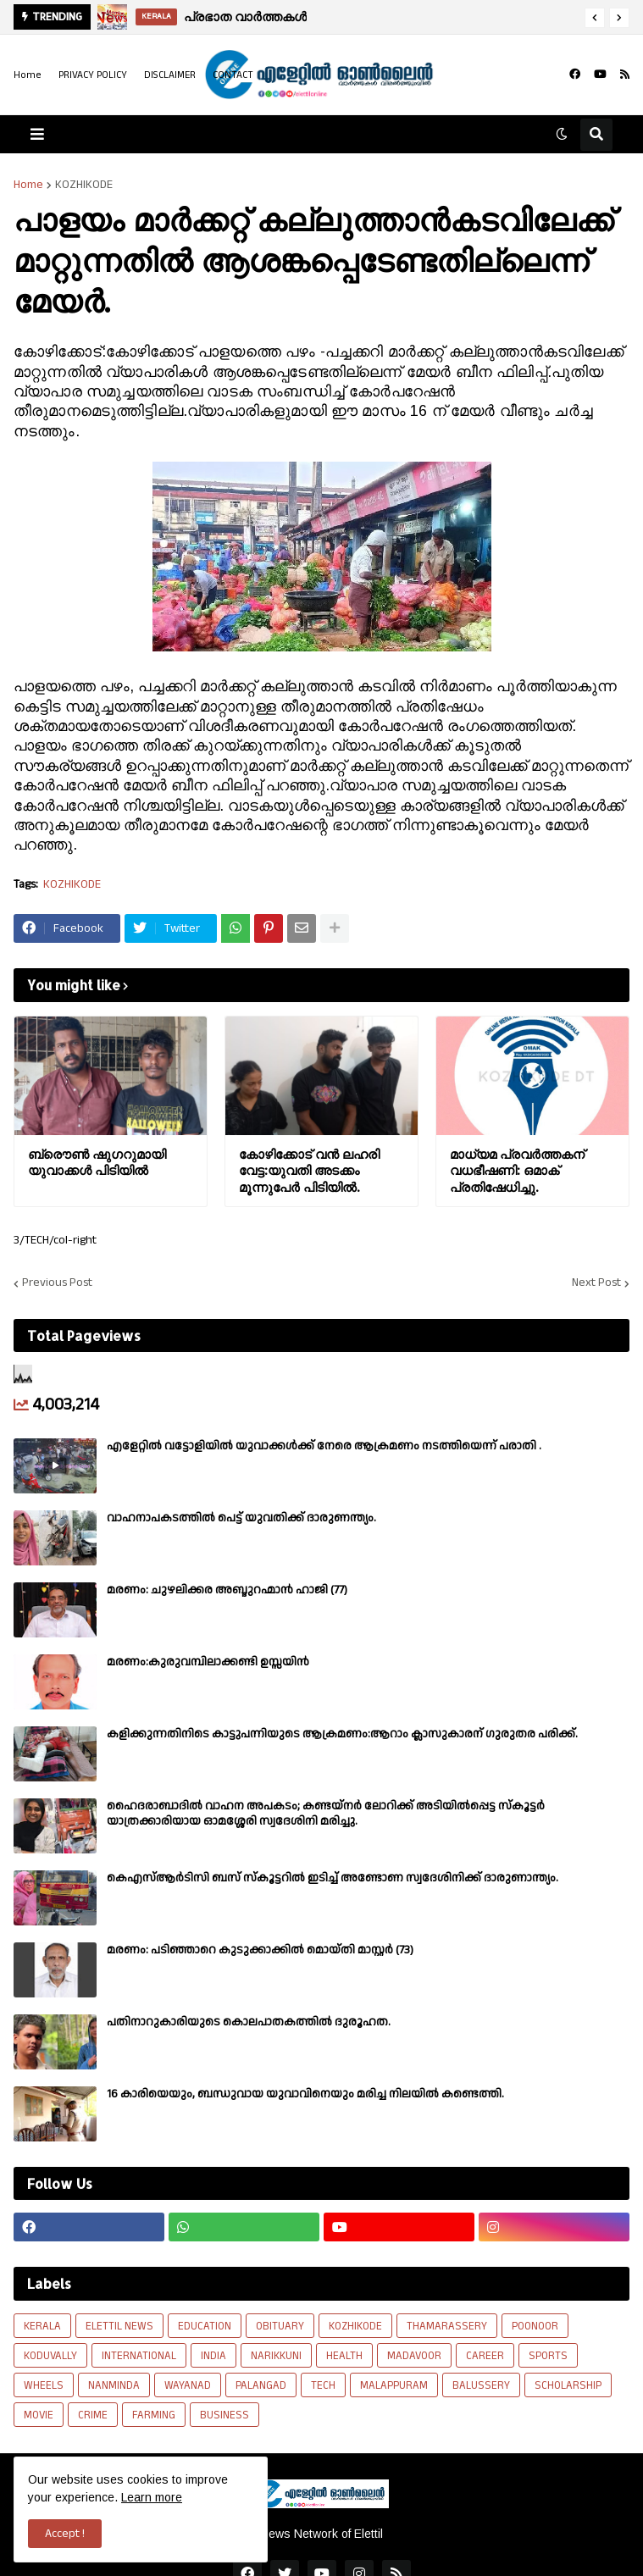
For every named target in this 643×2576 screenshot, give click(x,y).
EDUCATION (204, 2326)
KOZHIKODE (84, 185)
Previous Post (57, 1283)
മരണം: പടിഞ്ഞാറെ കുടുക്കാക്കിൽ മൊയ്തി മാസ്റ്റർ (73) (260, 1950)
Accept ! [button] (65, 2533)
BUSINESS (224, 2415)
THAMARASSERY (447, 2326)
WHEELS (44, 2385)
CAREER (485, 2355)
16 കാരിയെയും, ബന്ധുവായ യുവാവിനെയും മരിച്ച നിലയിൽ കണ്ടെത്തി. (305, 2094)
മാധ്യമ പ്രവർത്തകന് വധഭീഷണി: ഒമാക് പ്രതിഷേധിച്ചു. (517, 1170)
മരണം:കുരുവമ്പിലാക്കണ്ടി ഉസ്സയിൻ (208, 1662)
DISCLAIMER (170, 75)
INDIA (213, 2355)
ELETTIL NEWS (119, 2326)
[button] (595, 18)
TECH (323, 2385)
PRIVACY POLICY (92, 75)
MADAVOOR (414, 2355)
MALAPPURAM (394, 2385)
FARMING (153, 2415)
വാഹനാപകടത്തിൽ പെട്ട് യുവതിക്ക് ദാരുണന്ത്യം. (241, 1518)
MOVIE (38, 2415)
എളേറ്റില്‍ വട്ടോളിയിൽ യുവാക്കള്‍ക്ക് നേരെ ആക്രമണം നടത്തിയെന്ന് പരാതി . (324, 1446)
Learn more (151, 2497)
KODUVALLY (50, 2355)
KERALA (42, 2326)
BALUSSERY (481, 2385)
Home (28, 75)
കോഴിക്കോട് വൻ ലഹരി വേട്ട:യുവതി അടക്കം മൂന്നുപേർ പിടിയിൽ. (309, 1170)
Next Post (596, 1283)
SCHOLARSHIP (568, 2385)
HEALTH (344, 2355)
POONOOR (535, 2326)
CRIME (93, 2415)
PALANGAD (261, 2385)
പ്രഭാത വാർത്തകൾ (245, 16)
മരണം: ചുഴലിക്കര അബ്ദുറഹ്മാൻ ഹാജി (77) (227, 1590)
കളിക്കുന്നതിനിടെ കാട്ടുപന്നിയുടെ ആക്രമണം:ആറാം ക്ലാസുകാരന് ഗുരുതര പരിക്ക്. (342, 1734)
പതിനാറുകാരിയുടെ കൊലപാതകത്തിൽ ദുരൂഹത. (249, 2022)
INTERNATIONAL (139, 2355)
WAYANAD (187, 2385)
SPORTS (548, 2355)
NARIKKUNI (276, 2355)
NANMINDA (114, 2385)
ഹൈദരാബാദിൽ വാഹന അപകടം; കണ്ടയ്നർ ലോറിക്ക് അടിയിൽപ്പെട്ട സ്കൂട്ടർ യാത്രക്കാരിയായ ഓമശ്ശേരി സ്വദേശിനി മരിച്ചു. (326, 1813)
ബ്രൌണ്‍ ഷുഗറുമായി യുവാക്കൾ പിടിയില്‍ (97, 1162)
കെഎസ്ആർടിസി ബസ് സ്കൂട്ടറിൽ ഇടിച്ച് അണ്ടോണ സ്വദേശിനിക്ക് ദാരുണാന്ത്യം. (332, 1878)
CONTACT (233, 75)
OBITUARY (280, 2326)
